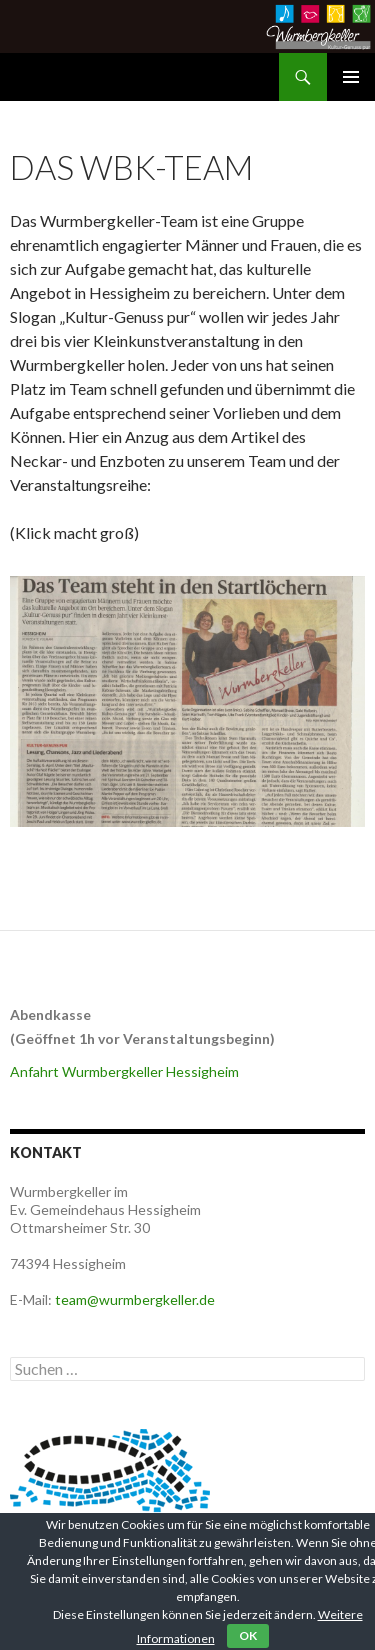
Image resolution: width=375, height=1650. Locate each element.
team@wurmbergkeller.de (135, 1299)
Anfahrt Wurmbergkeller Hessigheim (124, 1071)
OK (248, 1635)
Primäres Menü (351, 77)
